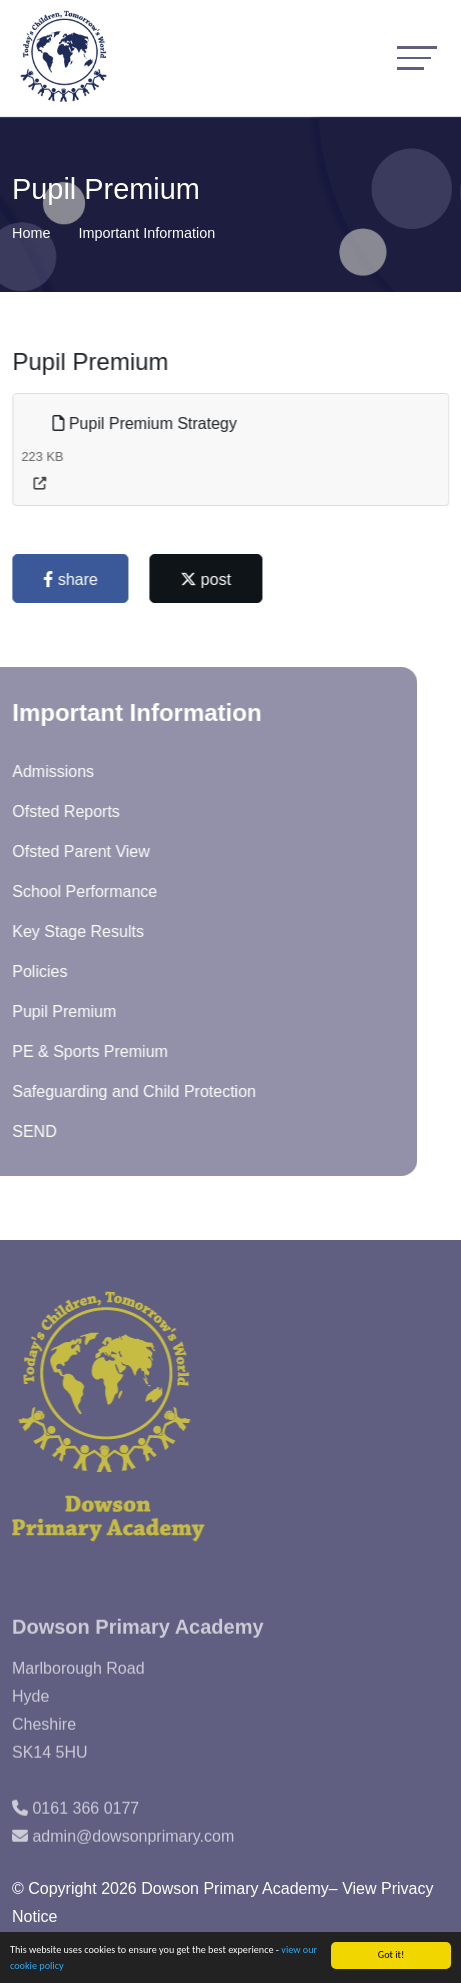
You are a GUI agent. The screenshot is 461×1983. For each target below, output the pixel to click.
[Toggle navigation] (417, 57)
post (208, 579)
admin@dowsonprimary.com (133, 1860)
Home (31, 233)
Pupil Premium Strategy (147, 423)
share (73, 579)
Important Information (146, 233)
